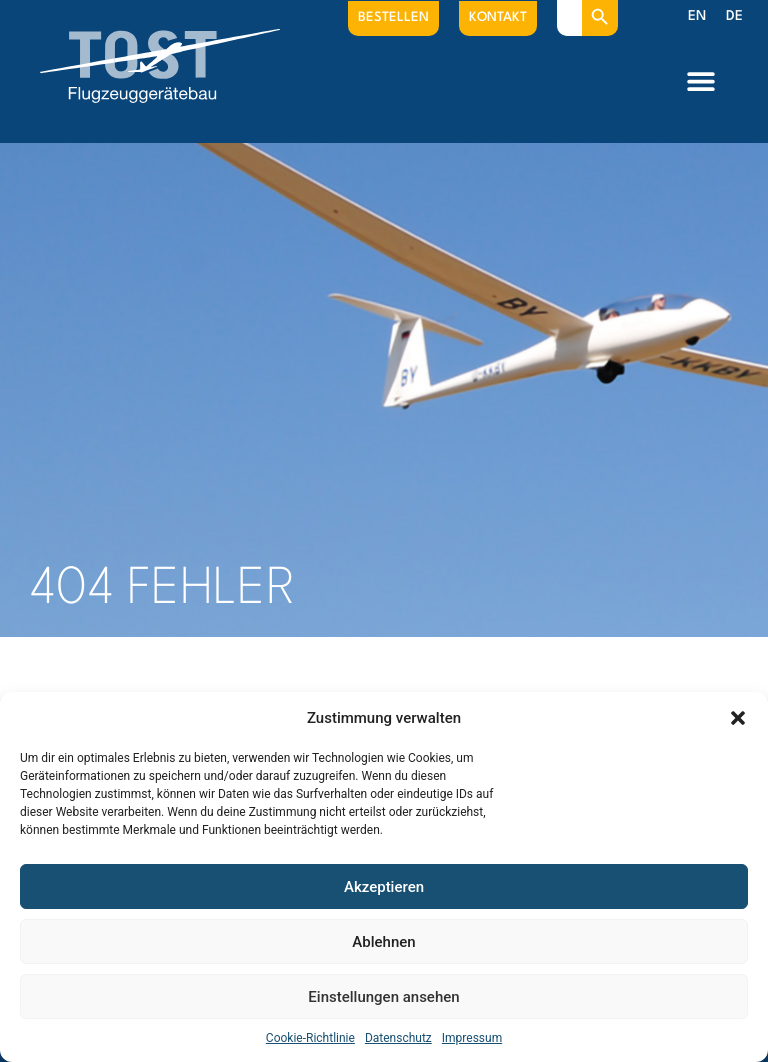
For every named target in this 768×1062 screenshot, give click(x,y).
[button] (738, 718)
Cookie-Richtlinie (310, 1038)
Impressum (472, 1038)
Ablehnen (383, 942)
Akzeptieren (384, 887)
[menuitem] (697, 17)
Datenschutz (398, 1038)
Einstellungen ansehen (383, 997)
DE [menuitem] (734, 16)
